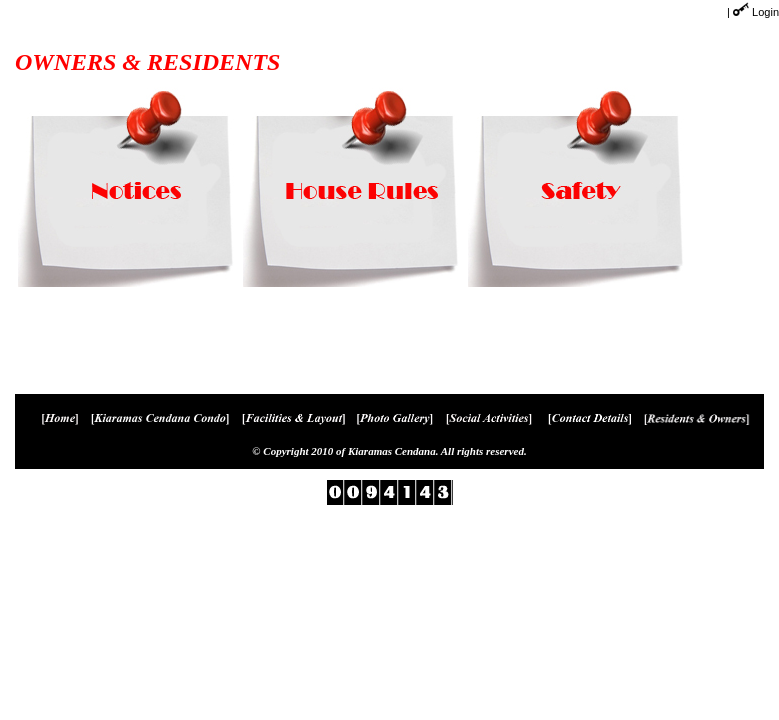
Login (765, 12)
